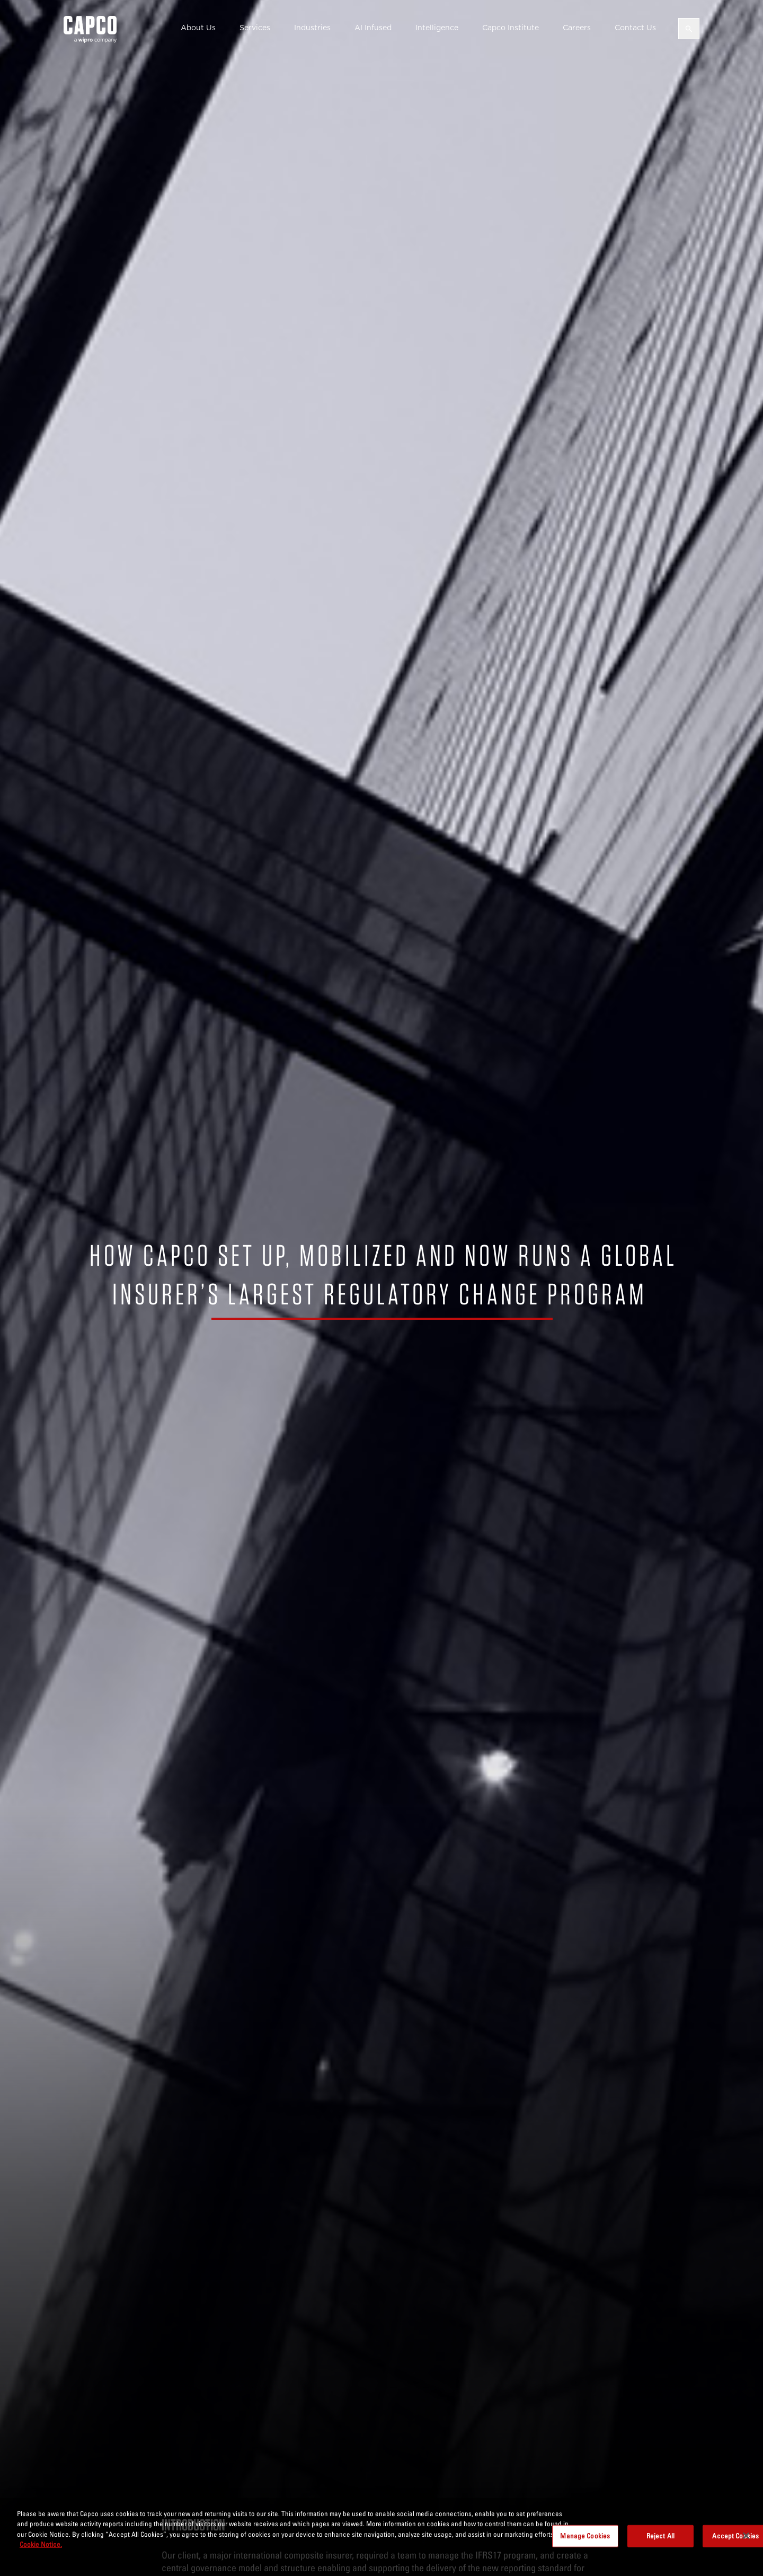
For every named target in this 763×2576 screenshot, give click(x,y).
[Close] (746, 2535)
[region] (381, 2537)
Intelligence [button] (436, 27)
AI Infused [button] (373, 27)
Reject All (660, 2535)
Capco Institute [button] (510, 27)
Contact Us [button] (635, 27)
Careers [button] (577, 27)
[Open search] (688, 28)
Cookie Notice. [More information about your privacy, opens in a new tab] (41, 2544)
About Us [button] (198, 27)
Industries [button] (312, 27)
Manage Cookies (585, 2535)
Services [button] (254, 27)
